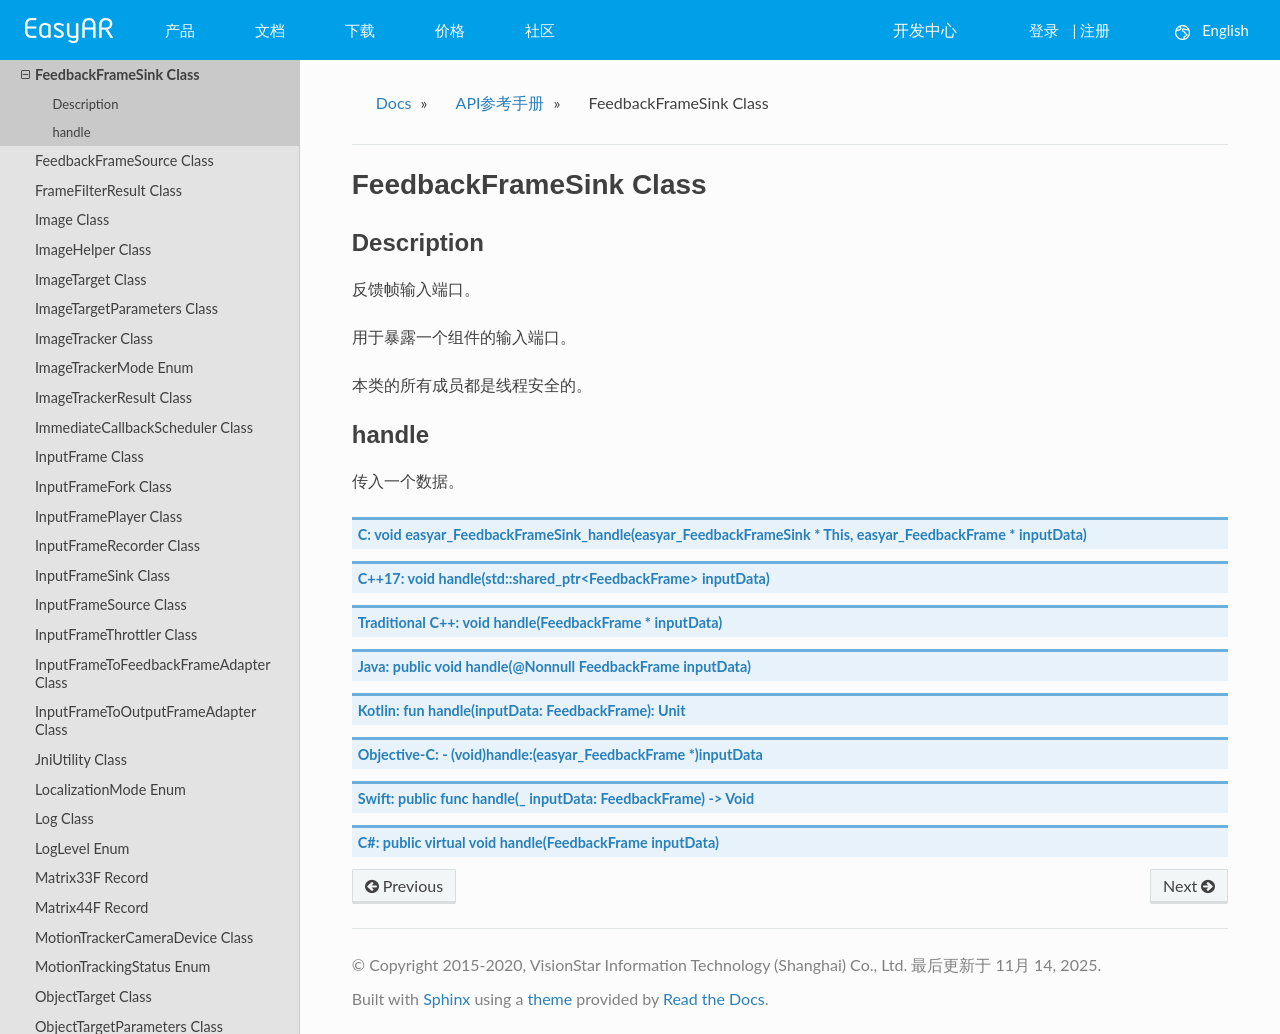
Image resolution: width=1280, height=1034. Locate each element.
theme (549, 998)
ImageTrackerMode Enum (114, 367)
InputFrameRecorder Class (117, 545)
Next (1189, 885)
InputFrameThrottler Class (116, 634)
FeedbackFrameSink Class (110, 75)
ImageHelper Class (93, 249)
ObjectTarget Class (93, 996)
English (1212, 30)
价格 (450, 30)
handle (71, 132)
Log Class (64, 818)
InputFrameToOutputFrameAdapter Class (145, 720)
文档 (270, 30)
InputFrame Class (89, 456)
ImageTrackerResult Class (113, 397)
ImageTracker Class (94, 338)
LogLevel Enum (82, 848)
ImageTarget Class (91, 279)
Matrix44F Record (91, 907)
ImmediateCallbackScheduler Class (144, 427)
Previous (404, 885)
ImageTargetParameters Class (126, 308)
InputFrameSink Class (102, 575)
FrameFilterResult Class (108, 190)
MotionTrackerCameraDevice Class (144, 937)
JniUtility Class (81, 759)
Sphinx (446, 998)
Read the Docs (714, 998)
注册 (1095, 30)
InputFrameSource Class (111, 604)
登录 (1044, 30)
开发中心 (925, 29)
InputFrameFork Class (103, 486)
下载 (360, 30)
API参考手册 (500, 102)
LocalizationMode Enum (110, 789)
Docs (394, 102)
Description (85, 104)
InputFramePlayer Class (108, 516)
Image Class (72, 219)
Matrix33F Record (91, 877)
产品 (180, 30)
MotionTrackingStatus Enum (123, 966)
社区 (540, 30)
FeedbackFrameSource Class (124, 160)
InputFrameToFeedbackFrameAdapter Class (152, 673)
